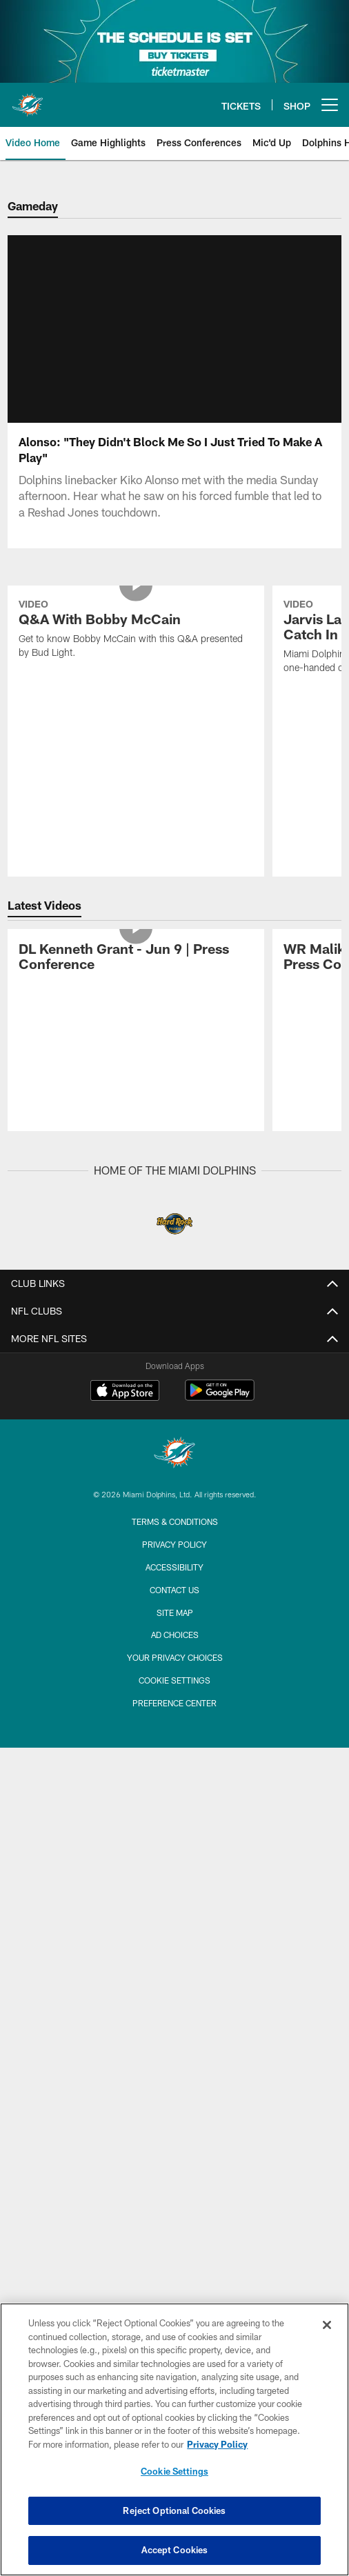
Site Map (175, 1612)
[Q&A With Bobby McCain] (136, 630)
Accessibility (174, 1567)
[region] (174, 2439)
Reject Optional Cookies (174, 2510)
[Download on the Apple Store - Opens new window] (125, 1392)
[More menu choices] (329, 104)
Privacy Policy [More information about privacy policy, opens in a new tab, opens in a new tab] (217, 2444)
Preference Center (174, 1703)
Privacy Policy (174, 1544)
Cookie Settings (174, 1680)
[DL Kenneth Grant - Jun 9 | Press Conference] (136, 958)
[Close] (327, 2325)
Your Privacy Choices (175, 1657)
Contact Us (174, 1590)
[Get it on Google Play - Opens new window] (220, 1397)
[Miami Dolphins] (174, 1454)
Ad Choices (175, 1634)
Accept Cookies (174, 2549)
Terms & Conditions (175, 1521)
